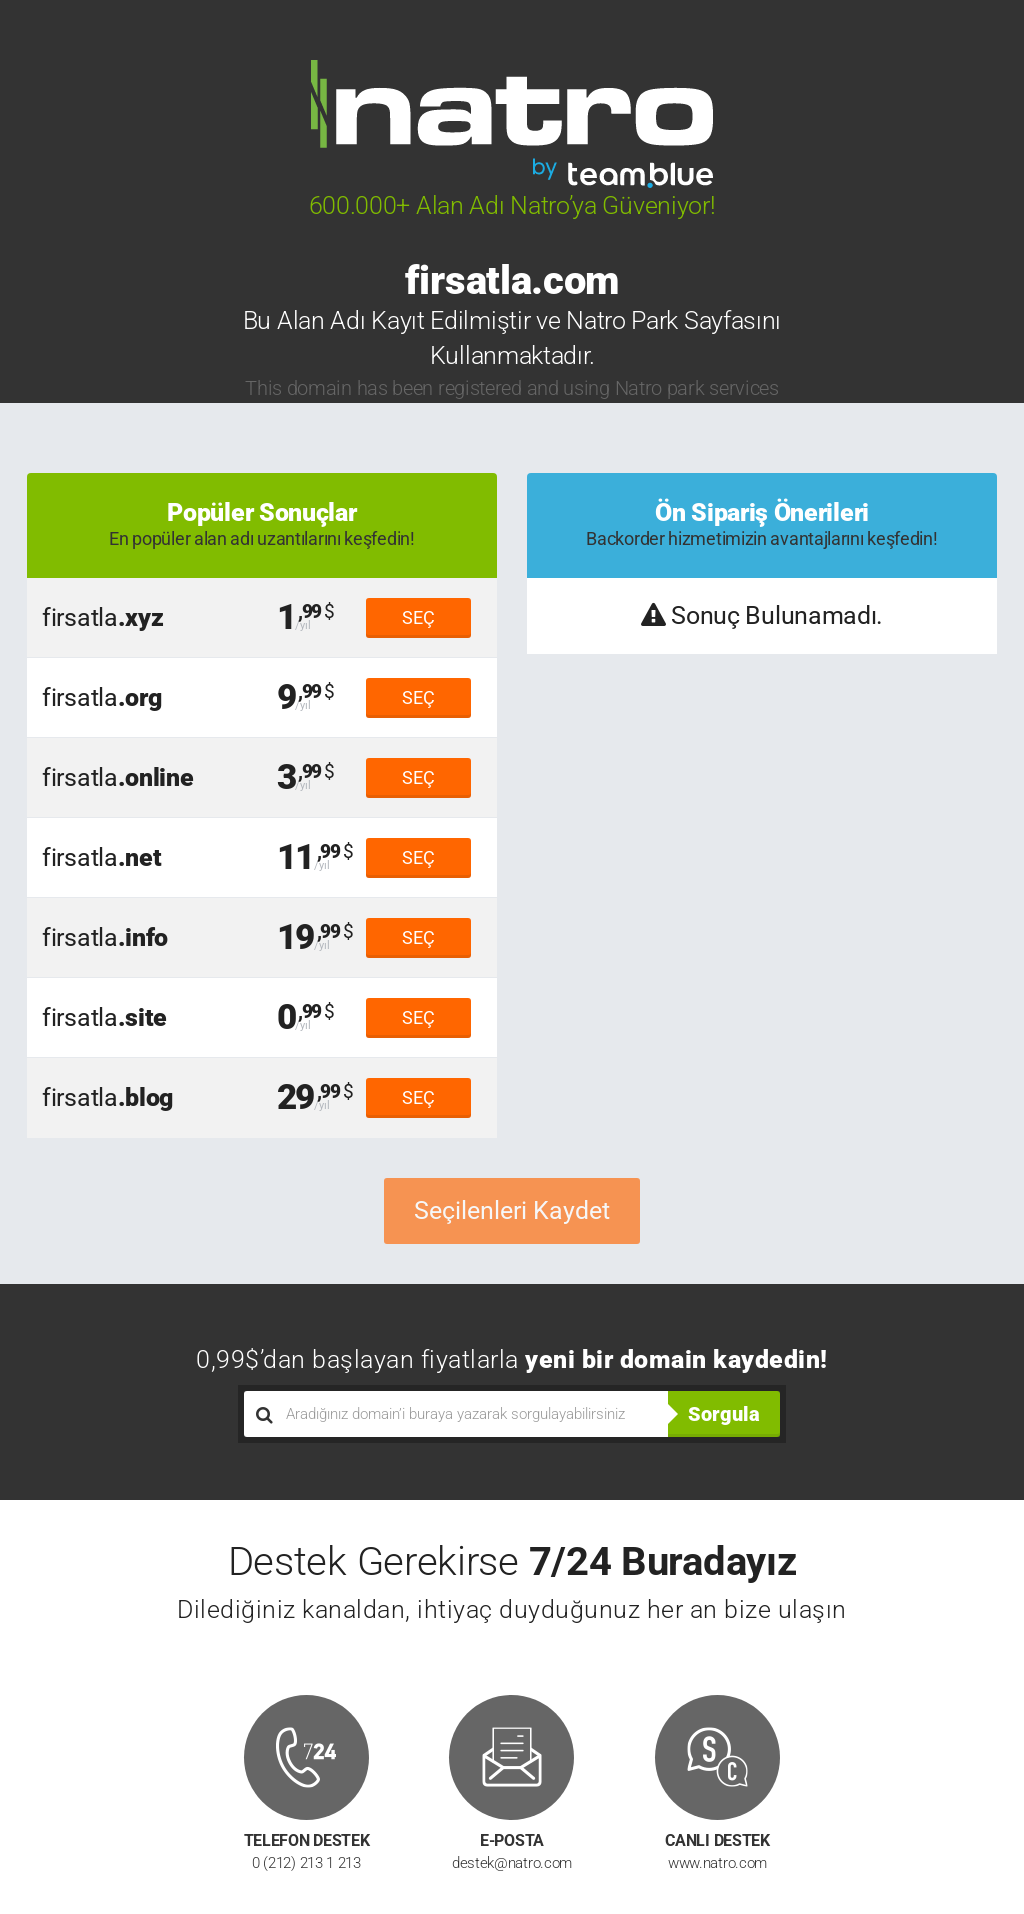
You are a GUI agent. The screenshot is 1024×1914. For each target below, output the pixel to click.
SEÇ (418, 617)
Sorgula (724, 1414)
